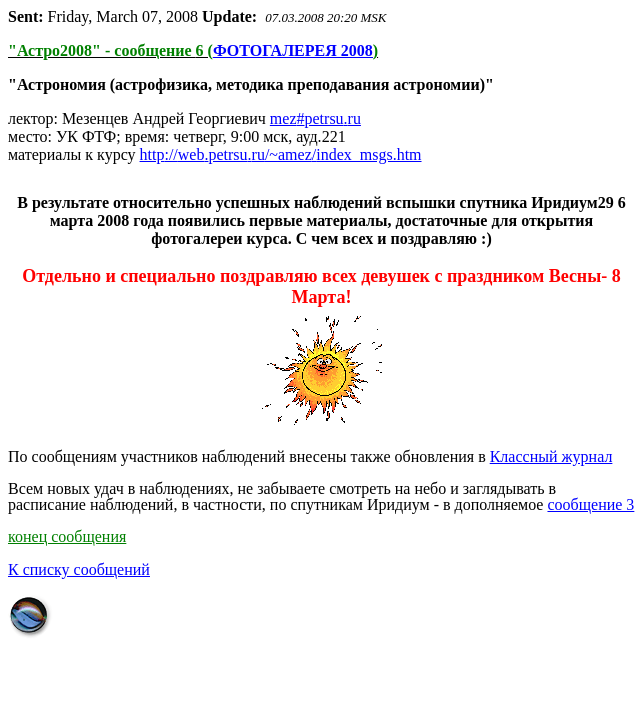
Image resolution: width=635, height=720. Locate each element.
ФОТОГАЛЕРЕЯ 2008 (293, 50)
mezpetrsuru (315, 118)
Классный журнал (551, 456)
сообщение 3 (590, 504)
